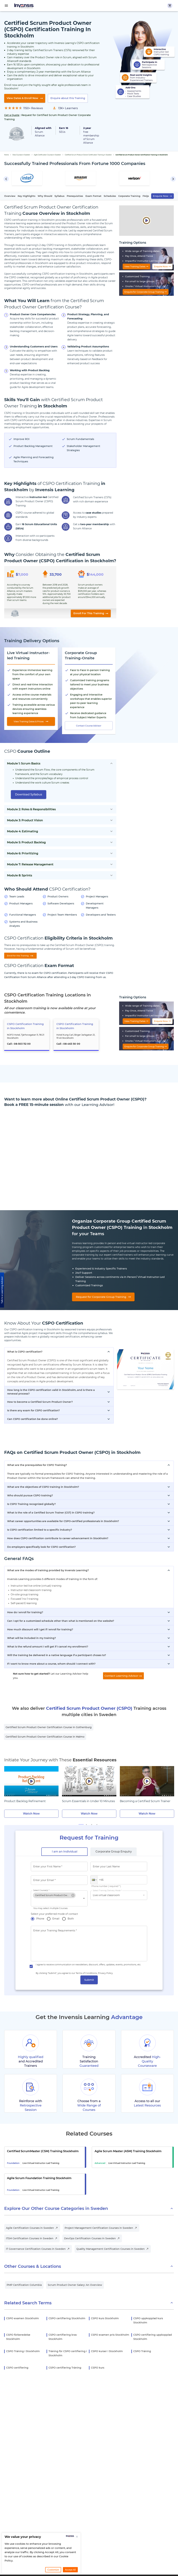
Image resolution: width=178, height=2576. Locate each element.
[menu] (6, 5)
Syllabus (59, 196)
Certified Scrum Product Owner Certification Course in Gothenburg (49, 1720)
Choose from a (89, 2098)
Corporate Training (129, 196)
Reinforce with (30, 2098)
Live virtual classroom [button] (106, 1888)
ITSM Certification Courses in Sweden (31, 2231)
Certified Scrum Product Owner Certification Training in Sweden (88, 155)
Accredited (147, 2054)
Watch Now (31, 1806)
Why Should (45, 196)
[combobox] (59, 1891)
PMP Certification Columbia (24, 2277)
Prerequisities (75, 196)
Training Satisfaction (89, 2054)
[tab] (64, 1844)
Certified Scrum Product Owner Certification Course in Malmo (45, 1729)
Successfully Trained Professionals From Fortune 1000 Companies (74, 163)
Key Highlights (26, 196)
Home (6, 155)
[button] (24, 98)
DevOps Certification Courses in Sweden (92, 2231)
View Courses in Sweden (21, 155)
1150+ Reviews (33, 108)
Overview (9, 196)
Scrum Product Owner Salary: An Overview (75, 2277)
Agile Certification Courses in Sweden (47, 155)
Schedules (110, 196)
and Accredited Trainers (30, 2054)
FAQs (146, 196)
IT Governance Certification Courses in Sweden (38, 2241)
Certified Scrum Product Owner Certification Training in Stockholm (141, 155)
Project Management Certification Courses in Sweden (101, 2220)
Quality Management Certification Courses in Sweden (112, 2241)
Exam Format (93, 196)
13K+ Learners (68, 108)
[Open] (83, 1891)
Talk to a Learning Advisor (2, 1290)
